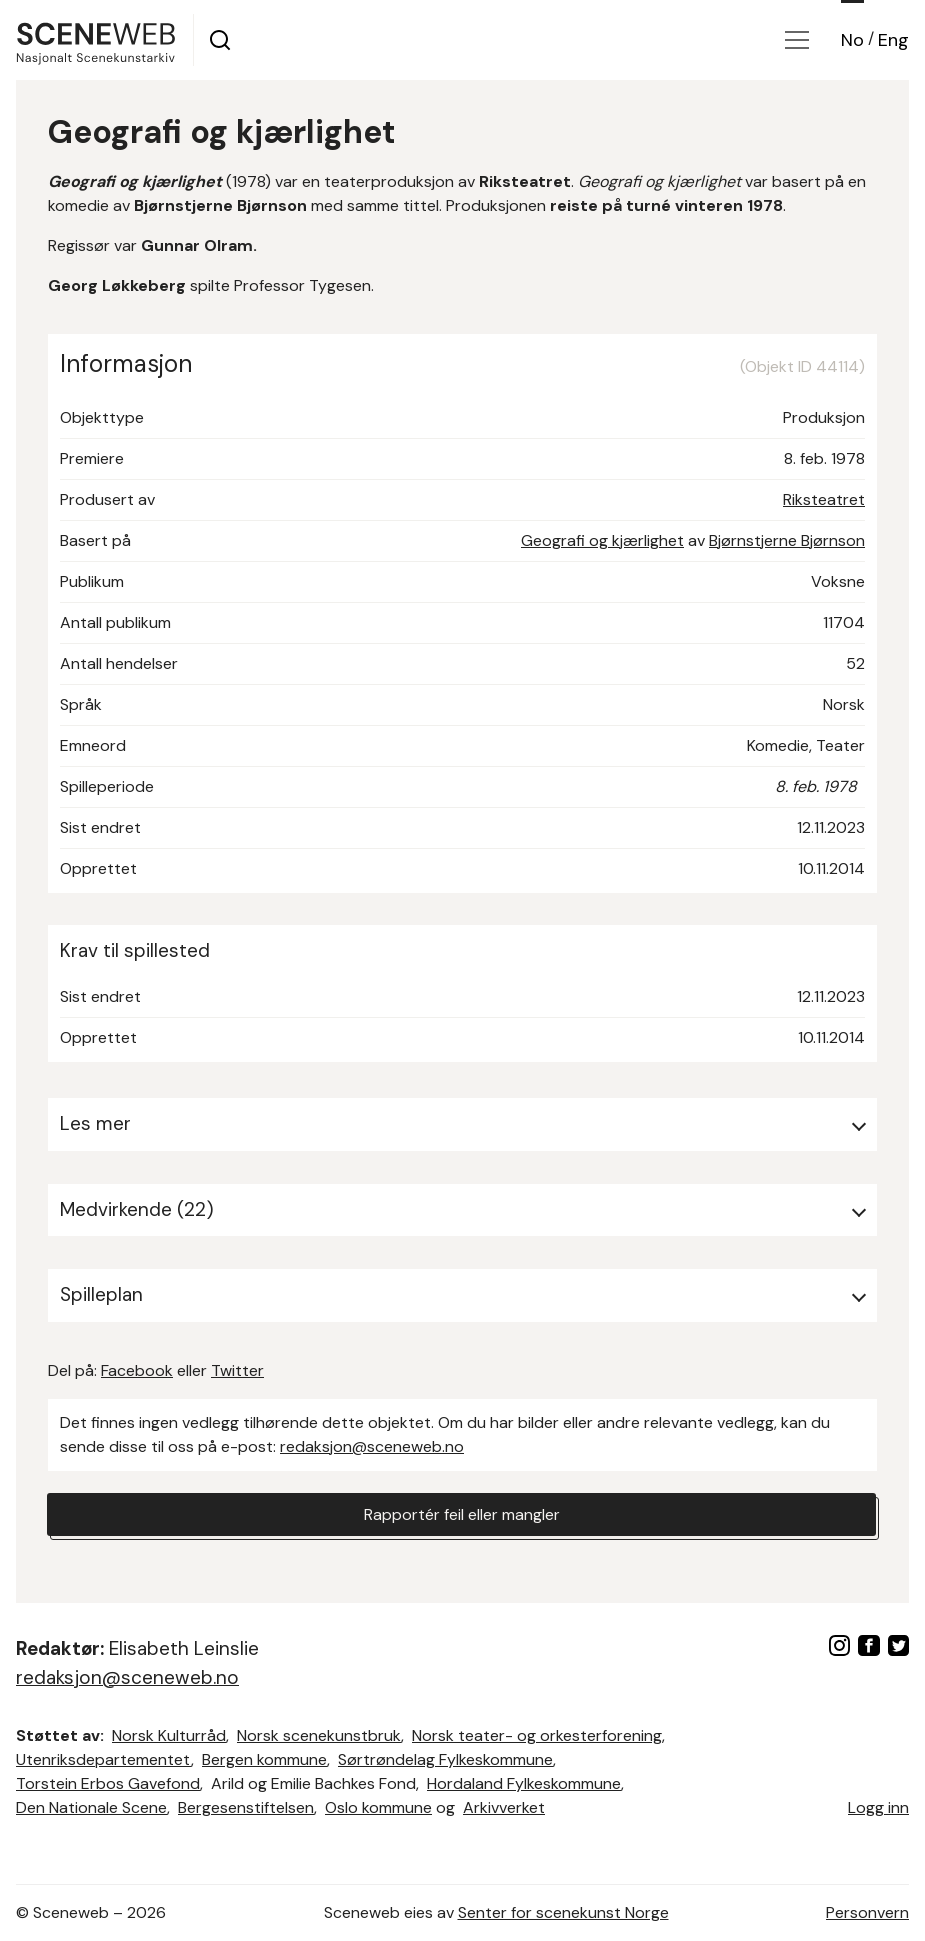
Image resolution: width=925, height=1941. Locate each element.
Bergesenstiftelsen (246, 1807)
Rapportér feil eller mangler (462, 1514)
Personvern (867, 1912)
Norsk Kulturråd (169, 1735)
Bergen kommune (264, 1759)
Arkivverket (504, 1807)
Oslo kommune (378, 1807)
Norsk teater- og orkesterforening (537, 1735)
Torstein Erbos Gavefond (108, 1783)
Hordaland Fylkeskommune (524, 1783)
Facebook (137, 1370)
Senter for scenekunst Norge (563, 1912)
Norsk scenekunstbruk (319, 1735)
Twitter (237, 1370)
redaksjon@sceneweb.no (372, 1446)
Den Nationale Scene (91, 1807)
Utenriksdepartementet (103, 1759)
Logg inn (878, 1807)
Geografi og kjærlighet (602, 540)
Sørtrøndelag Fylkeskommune (445, 1759)
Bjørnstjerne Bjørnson (787, 540)
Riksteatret (824, 499)
